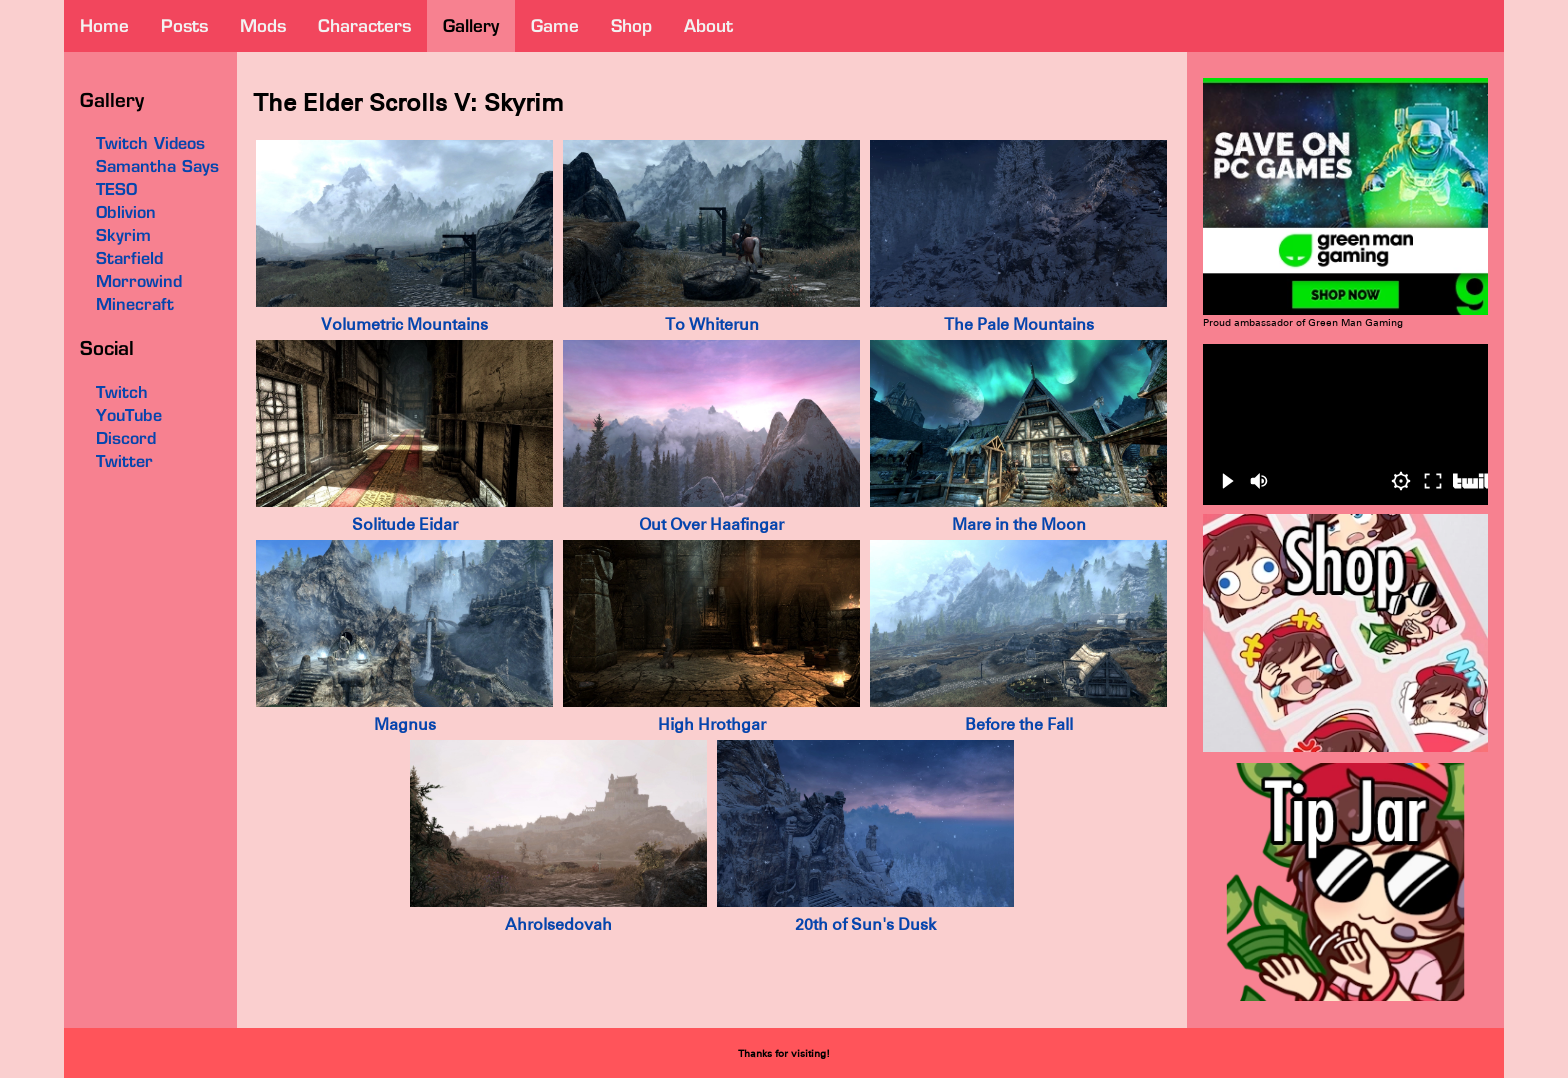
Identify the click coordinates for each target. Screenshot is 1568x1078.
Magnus (405, 724)
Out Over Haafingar (711, 524)
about (708, 25)
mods (263, 25)
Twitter (124, 461)
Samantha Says (157, 166)
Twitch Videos (150, 143)
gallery (471, 25)
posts (184, 25)
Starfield (129, 258)
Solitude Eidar (405, 524)
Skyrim (123, 235)
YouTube (129, 415)
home (104, 25)
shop (631, 25)
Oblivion (126, 212)
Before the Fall (1019, 724)
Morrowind (139, 281)
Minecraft (135, 304)
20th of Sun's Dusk (865, 924)
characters (364, 25)
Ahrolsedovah (558, 924)
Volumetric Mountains (404, 324)
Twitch (122, 392)
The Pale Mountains (1019, 324)
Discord (126, 438)
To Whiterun (712, 324)
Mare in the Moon (1019, 524)
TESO (116, 189)
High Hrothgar (712, 724)
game (555, 25)
